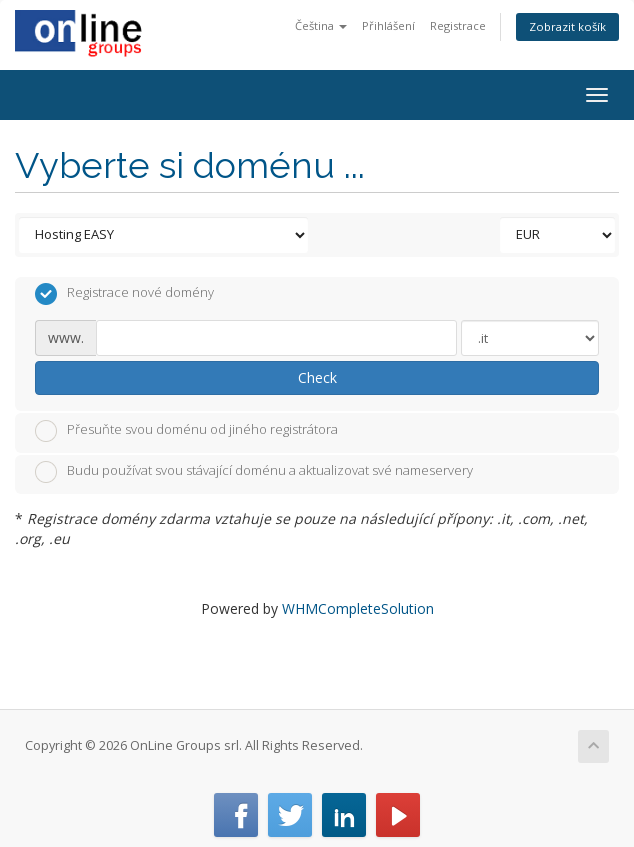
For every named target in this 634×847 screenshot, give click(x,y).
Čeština (321, 25)
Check (317, 377)
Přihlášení (388, 25)
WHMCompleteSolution (358, 608)
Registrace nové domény (124, 294)
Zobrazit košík (567, 26)
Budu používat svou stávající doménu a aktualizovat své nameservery (254, 472)
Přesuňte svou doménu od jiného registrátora (186, 431)
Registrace (458, 25)
